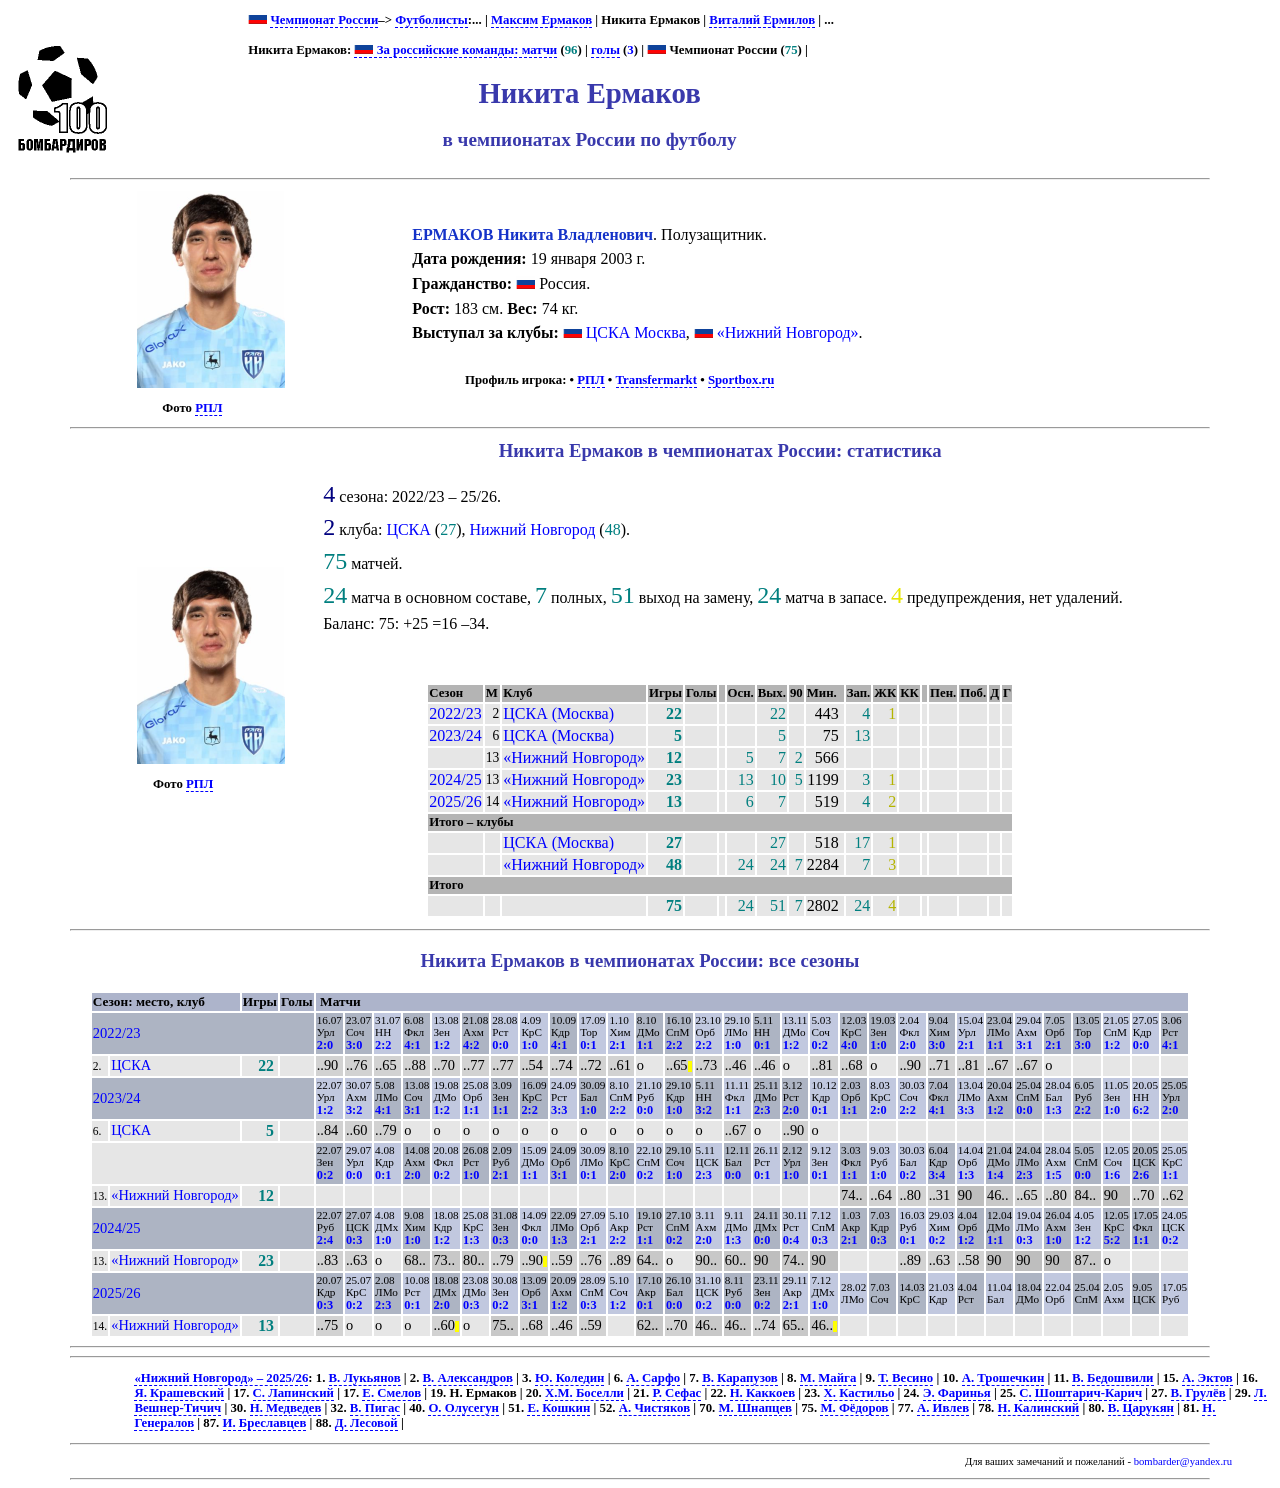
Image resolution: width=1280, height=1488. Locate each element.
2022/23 (455, 713)
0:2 (819, 1045)
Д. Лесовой (366, 1423)
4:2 (471, 1045)
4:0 (849, 1045)
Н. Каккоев (762, 1393)
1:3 (1053, 1110)
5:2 (1112, 1240)
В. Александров (468, 1378)
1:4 (995, 1175)
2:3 (762, 1110)
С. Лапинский (293, 1393)
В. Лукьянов (365, 1378)
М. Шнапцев (755, 1408)
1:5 (1053, 1175)
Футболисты (431, 20)
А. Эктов (1207, 1378)
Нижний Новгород (533, 529)
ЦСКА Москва (636, 332)
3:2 (354, 1110)
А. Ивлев (943, 1408)
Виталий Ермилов (762, 20)
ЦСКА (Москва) (558, 713)
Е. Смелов (391, 1393)
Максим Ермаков (541, 20)
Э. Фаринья (957, 1393)
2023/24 (455, 735)
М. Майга (828, 1378)
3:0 (354, 1045)
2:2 (383, 1045)
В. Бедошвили (1112, 1378)
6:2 (1141, 1110)
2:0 (325, 1045)
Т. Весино (905, 1378)
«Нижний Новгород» (788, 332)
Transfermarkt (657, 380)
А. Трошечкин (1003, 1378)
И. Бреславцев (265, 1423)
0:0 (500, 1045)
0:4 (791, 1240)
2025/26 (455, 801)
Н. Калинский (1039, 1408)
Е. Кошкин (558, 1408)
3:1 (1024, 1045)
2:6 (1141, 1175)
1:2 (441, 1045)
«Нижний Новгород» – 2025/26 (221, 1378)
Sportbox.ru (741, 380)
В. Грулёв (1198, 1393)
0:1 (588, 1045)
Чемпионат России (324, 20)
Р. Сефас (676, 1393)
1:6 (1112, 1175)
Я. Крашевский (179, 1393)
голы (605, 50)
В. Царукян (1141, 1408)
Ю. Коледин (570, 1378)
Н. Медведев (286, 1408)
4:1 (412, 1045)
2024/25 (455, 779)
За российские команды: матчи (455, 50)
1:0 (529, 1045)
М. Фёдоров (854, 1408)
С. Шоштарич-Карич (1080, 1393)
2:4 (325, 1240)
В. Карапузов (740, 1378)
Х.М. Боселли (584, 1393)
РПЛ (208, 408)
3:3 (559, 1110)
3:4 (937, 1175)
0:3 (354, 1240)
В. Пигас (375, 1408)
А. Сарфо (653, 1378)
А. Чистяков (654, 1408)
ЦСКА (408, 529)
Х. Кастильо (859, 1393)
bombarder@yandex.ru (1183, 1461)
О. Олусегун (463, 1408)
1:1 (645, 1045)
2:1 (617, 1045)
